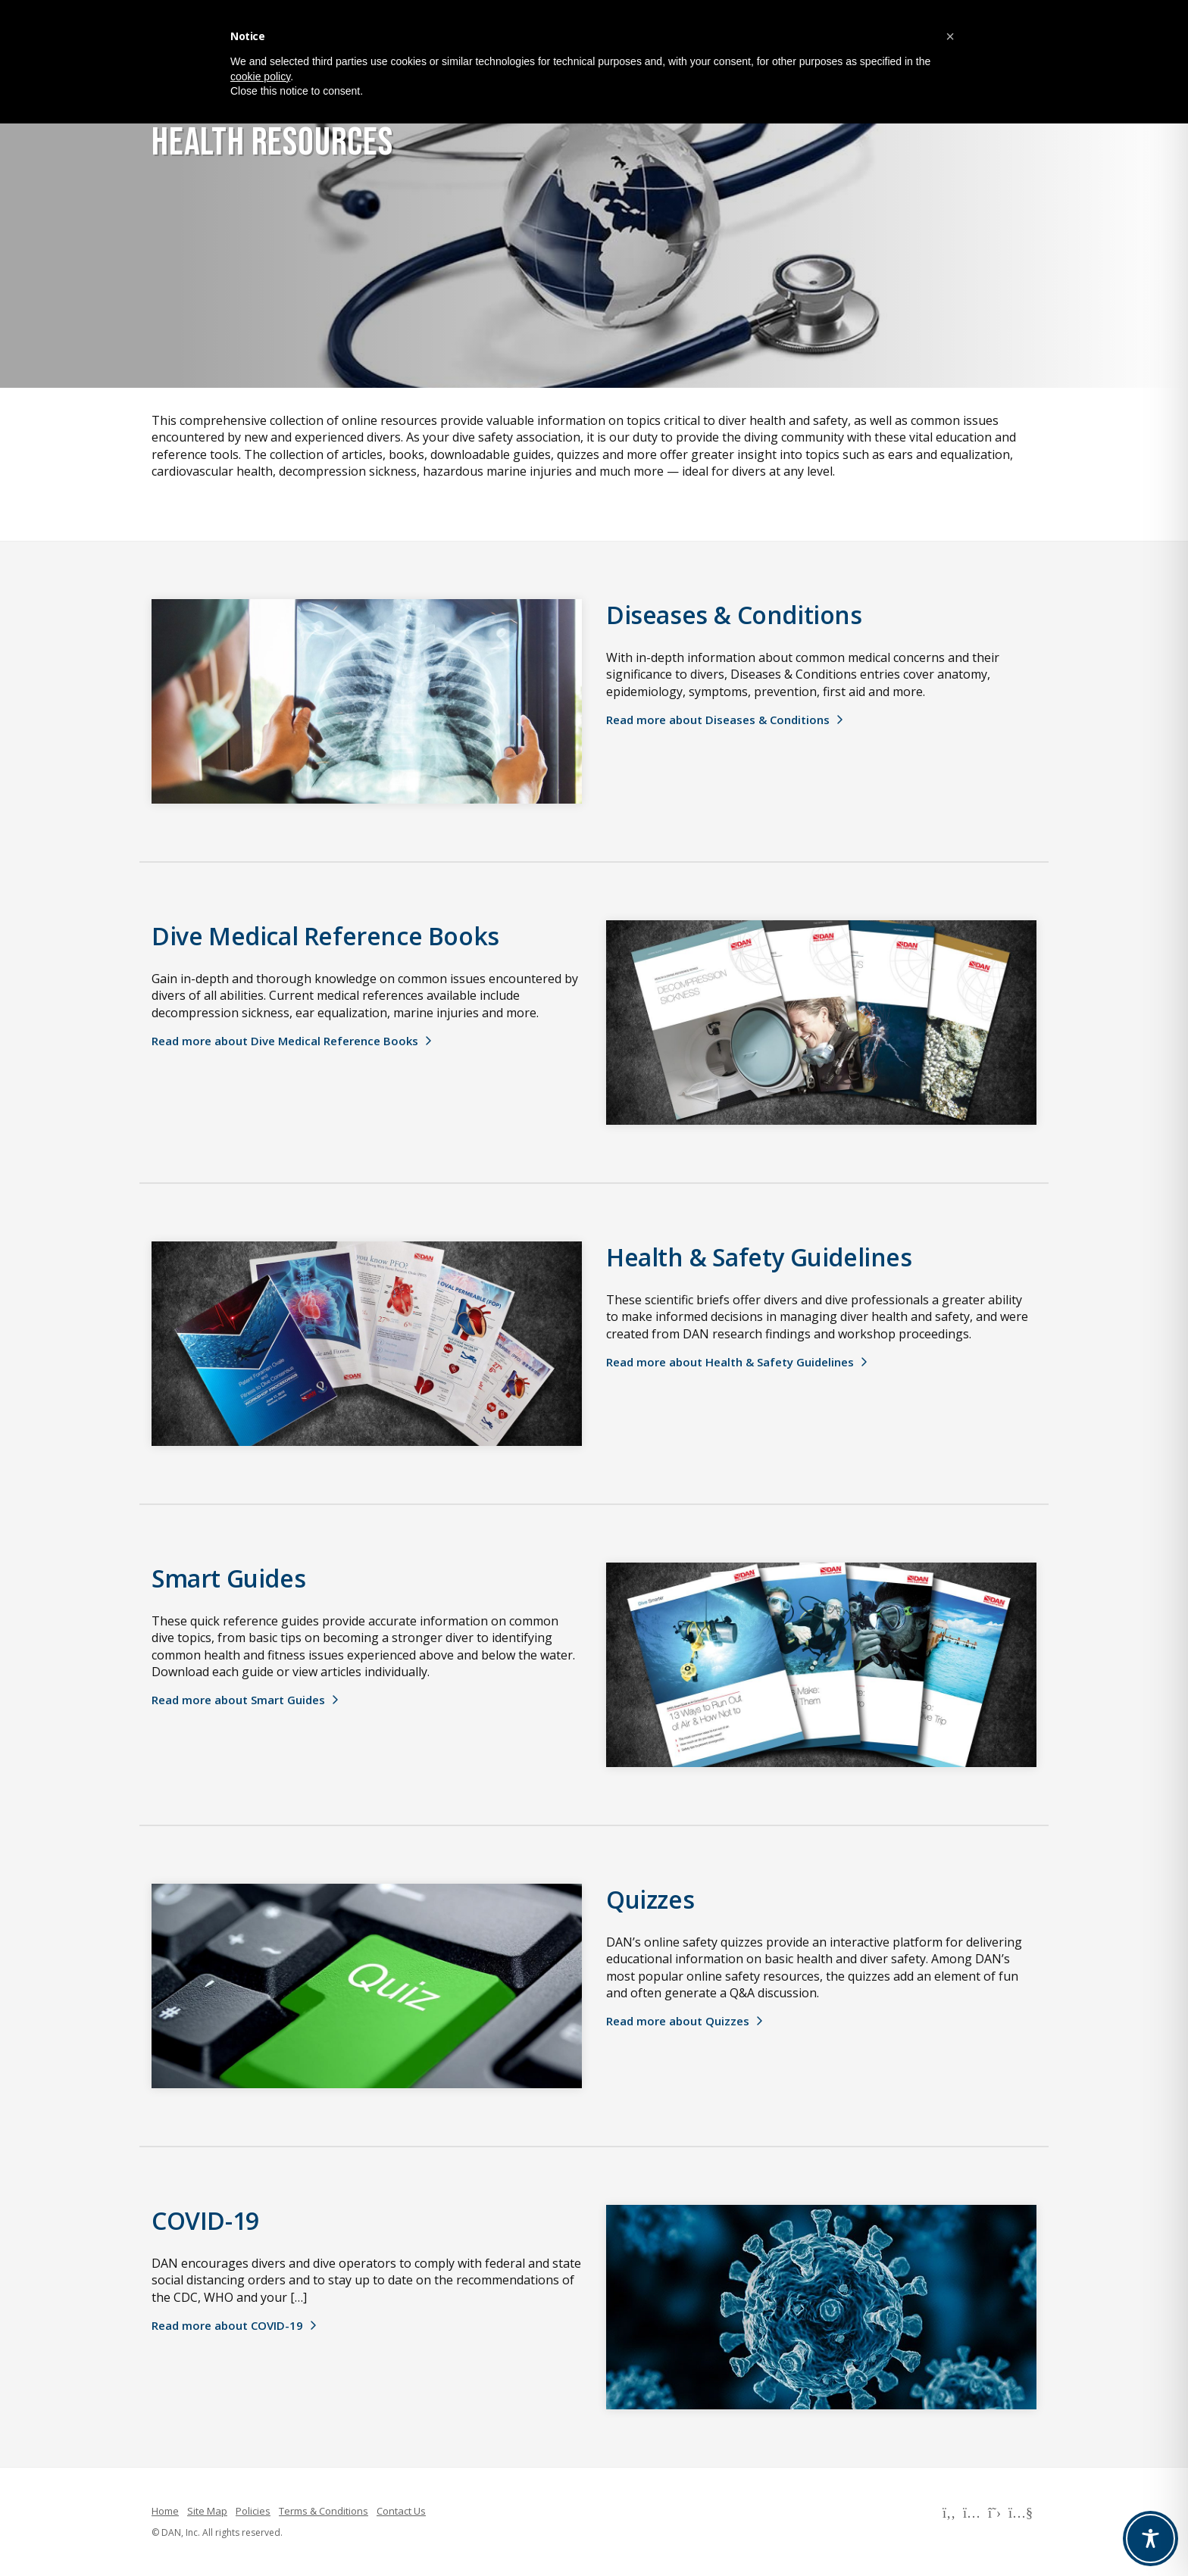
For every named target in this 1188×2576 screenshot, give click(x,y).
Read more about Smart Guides (238, 1699)
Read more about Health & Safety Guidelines (730, 1361)
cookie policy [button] (260, 76)
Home (165, 2511)
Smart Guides (228, 1578)
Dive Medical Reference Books (325, 936)
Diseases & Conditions (734, 614)
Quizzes (650, 1899)
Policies (253, 2511)
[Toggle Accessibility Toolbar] (1150, 2538)
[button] (950, 36)
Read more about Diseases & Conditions (718, 719)
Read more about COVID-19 (227, 2325)
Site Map (207, 2511)
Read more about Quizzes (677, 2020)
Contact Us (401, 2511)
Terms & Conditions (323, 2511)
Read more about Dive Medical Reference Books (285, 1040)
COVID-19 (205, 2220)
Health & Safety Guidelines (759, 1257)
